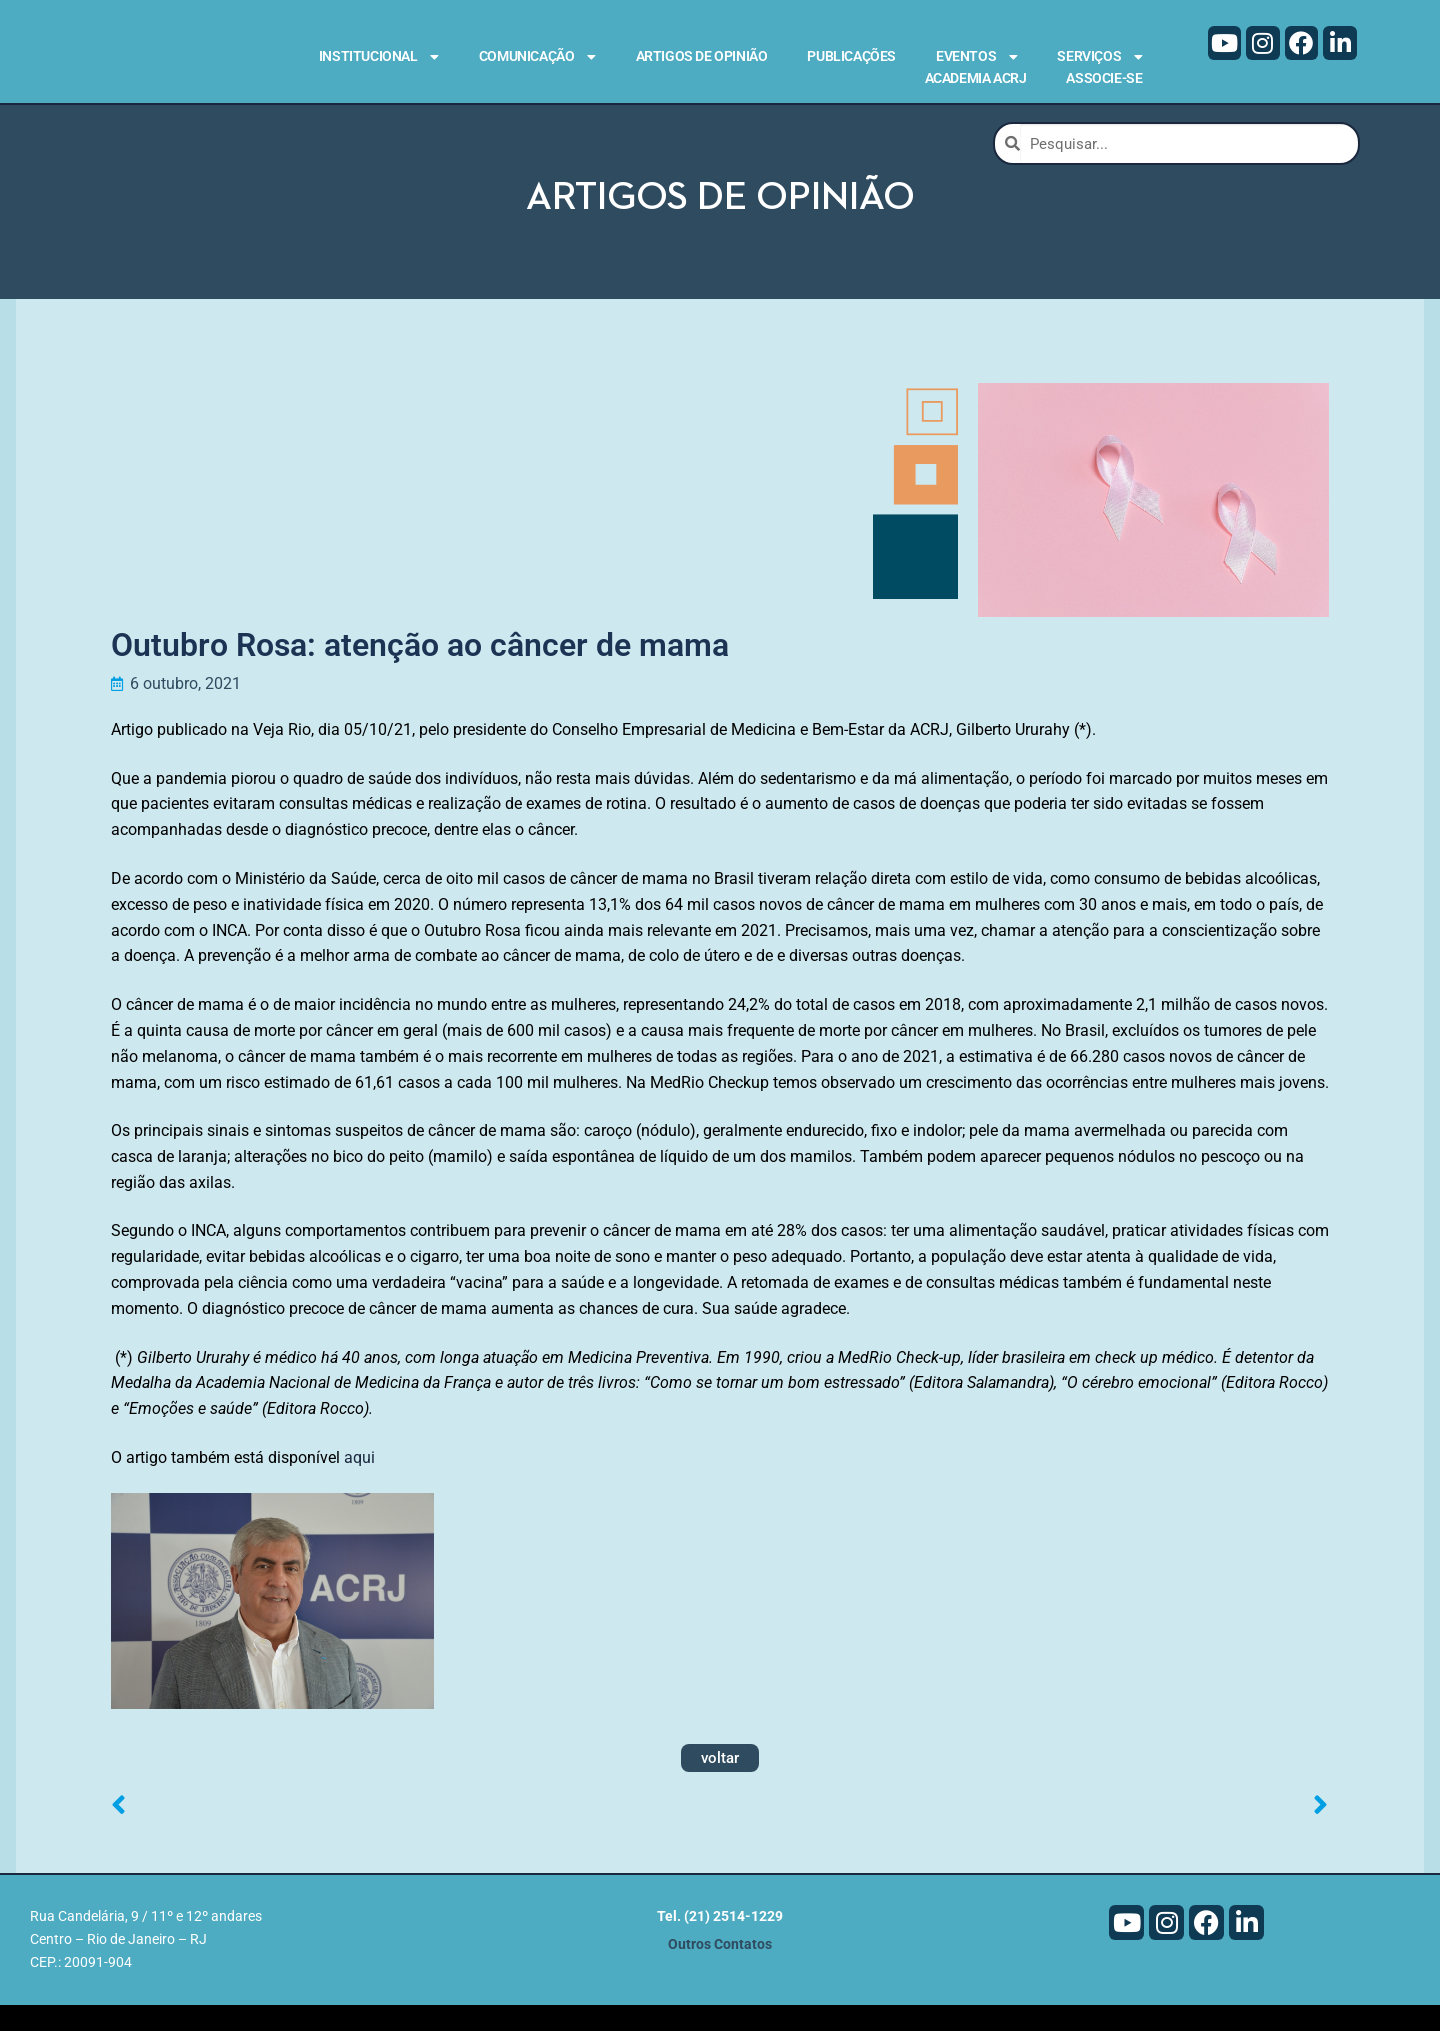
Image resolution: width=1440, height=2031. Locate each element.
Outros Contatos (720, 1970)
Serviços (1099, 57)
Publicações (851, 56)
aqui (359, 1483)
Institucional (379, 57)
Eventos (976, 57)
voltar (720, 1784)
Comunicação (537, 57)
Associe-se (1104, 78)
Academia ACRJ (976, 78)
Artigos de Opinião (702, 56)
